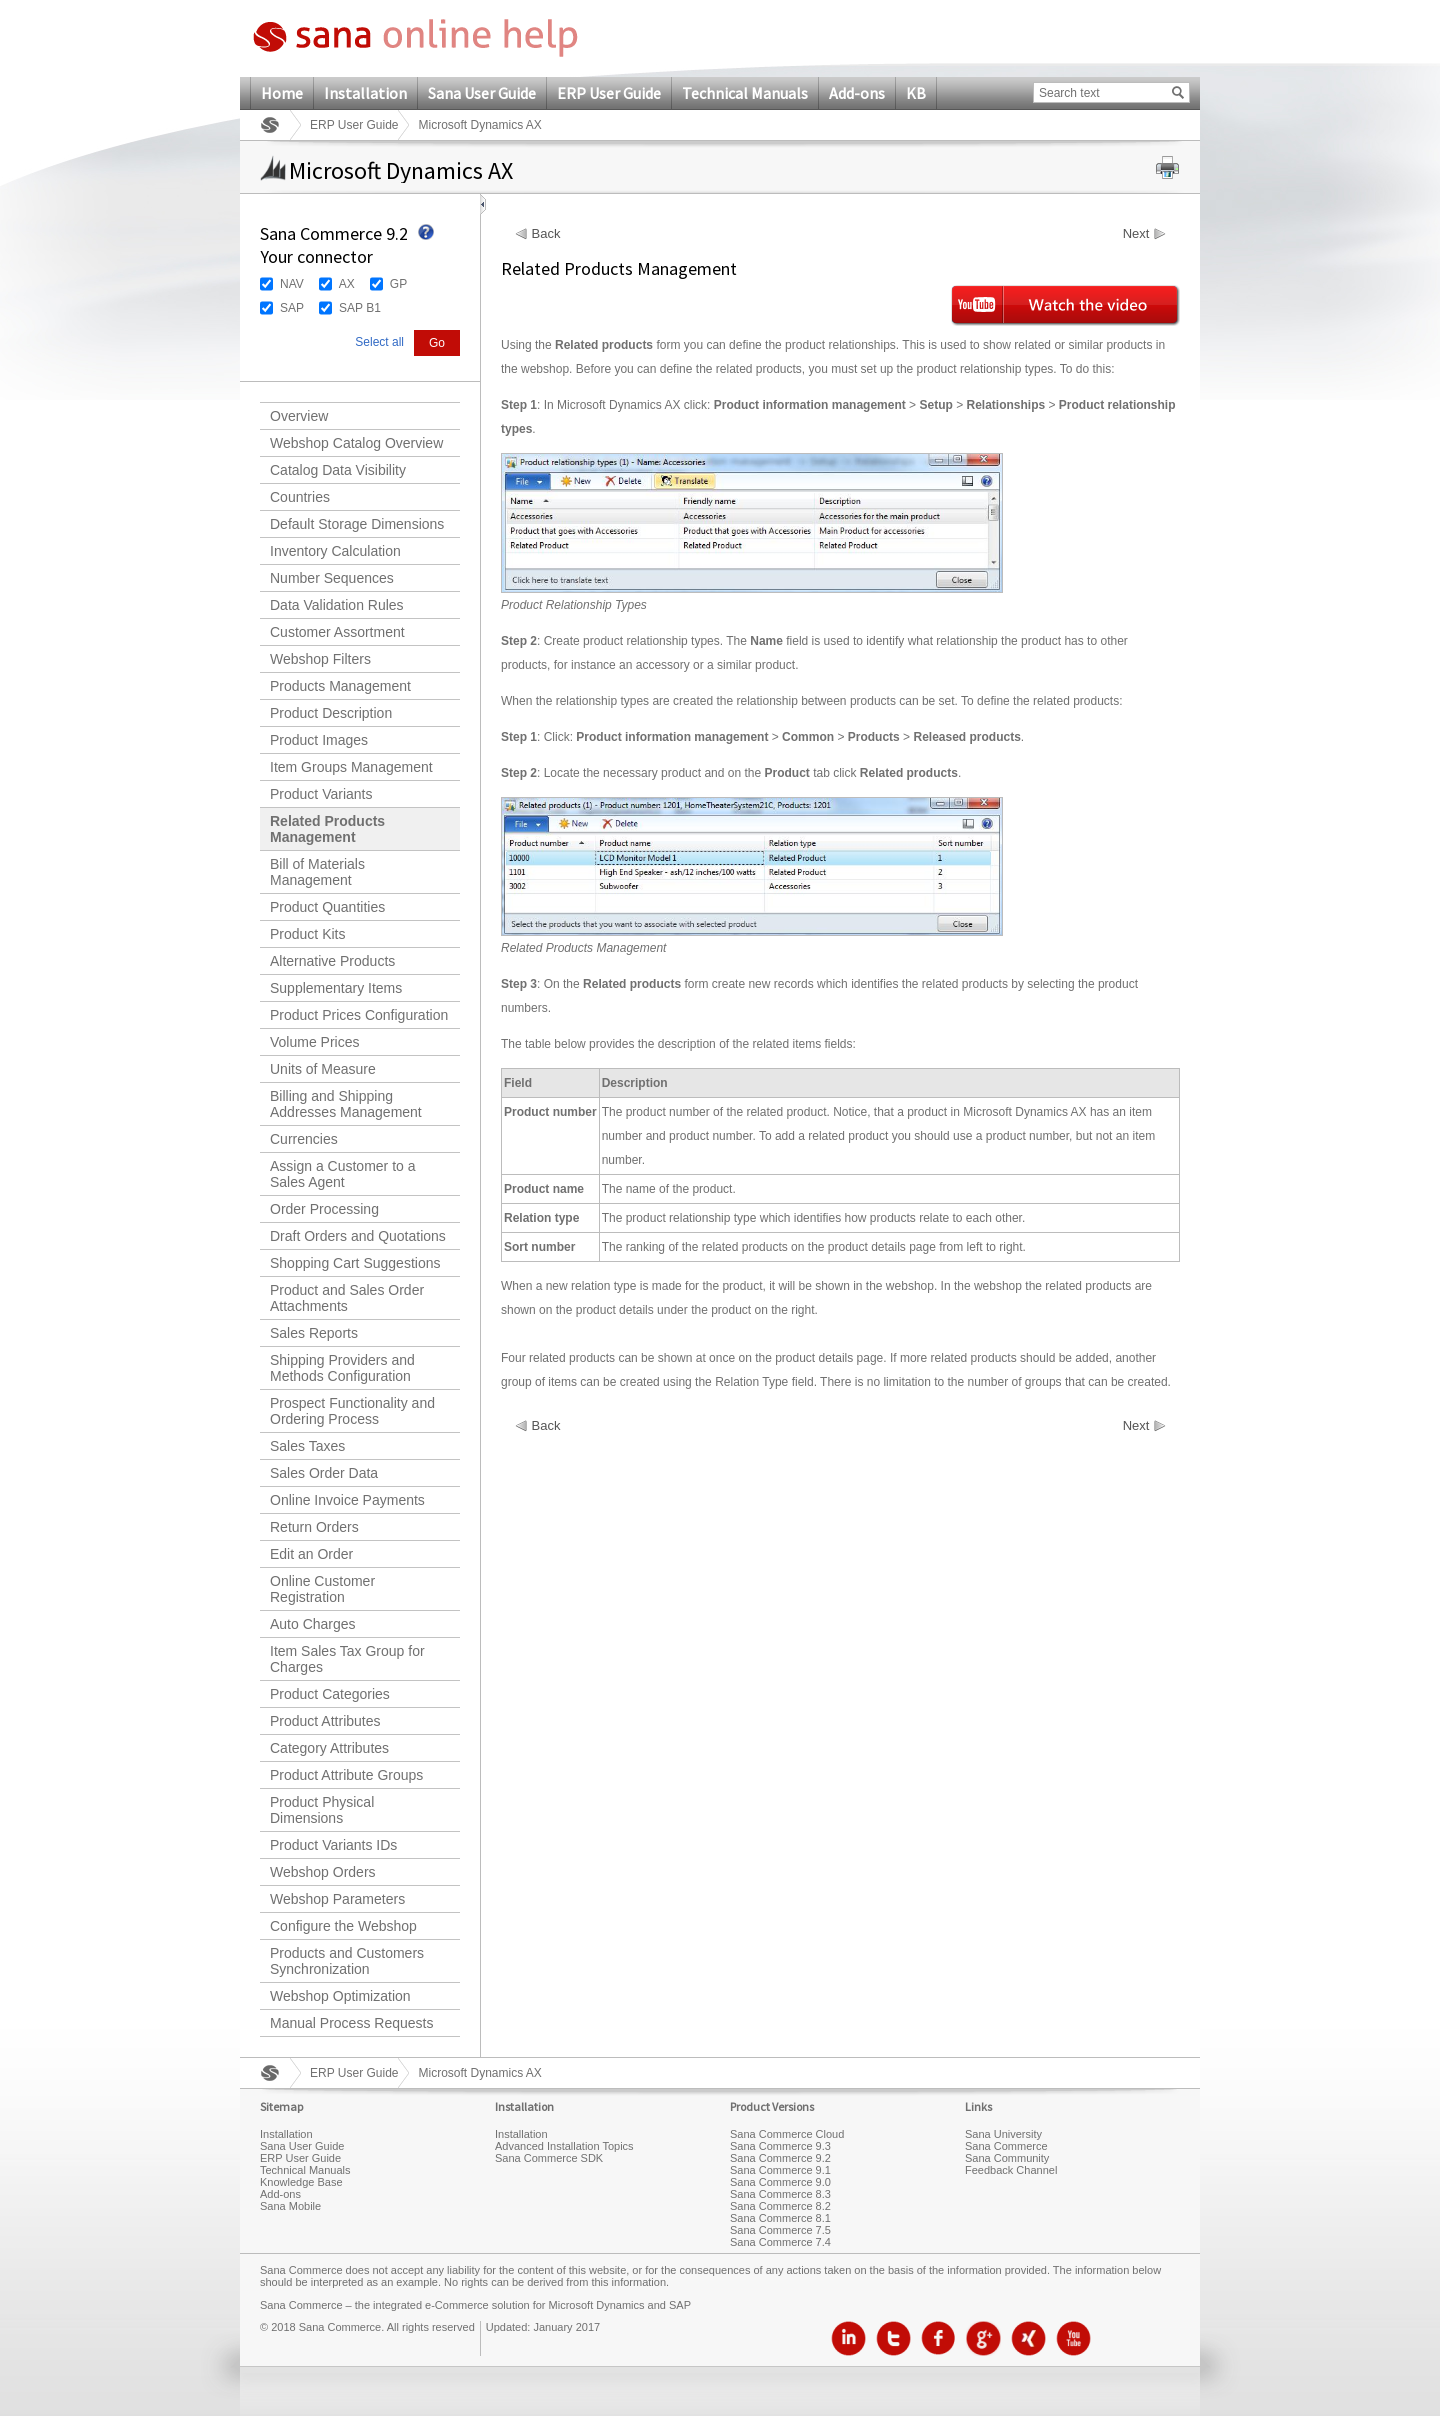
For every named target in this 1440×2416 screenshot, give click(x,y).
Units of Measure (323, 1069)
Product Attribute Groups (346, 1775)
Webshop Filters (320, 659)
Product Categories (330, 1694)
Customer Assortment (337, 632)
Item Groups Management (351, 767)
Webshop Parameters (337, 1899)
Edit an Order (311, 1554)
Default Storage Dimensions (357, 524)
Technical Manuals (745, 93)
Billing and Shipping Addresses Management (346, 1104)
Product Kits (307, 934)
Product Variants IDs (333, 1845)
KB (916, 93)
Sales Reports (314, 1333)
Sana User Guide (482, 93)
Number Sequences (332, 578)
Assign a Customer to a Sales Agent (343, 1174)
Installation (365, 93)
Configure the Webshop (343, 1926)
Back (546, 234)
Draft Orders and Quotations (358, 1236)
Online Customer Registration (322, 1589)
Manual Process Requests (351, 2023)
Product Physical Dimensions (322, 1810)
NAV (292, 284)
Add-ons (857, 93)
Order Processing (324, 1209)
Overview (299, 416)
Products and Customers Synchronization (347, 1961)
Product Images (319, 740)
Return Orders (314, 1527)
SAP (292, 308)
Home (282, 93)
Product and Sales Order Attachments (347, 1298)
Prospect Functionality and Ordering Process (352, 1411)
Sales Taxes (307, 1446)
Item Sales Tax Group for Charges (347, 1659)
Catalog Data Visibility (338, 470)
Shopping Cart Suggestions (355, 1263)
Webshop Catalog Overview (356, 443)
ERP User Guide (609, 93)
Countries (300, 497)
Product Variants (321, 794)
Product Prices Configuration (359, 1015)
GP (398, 284)
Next (1136, 234)
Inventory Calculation (335, 551)
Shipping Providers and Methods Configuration (342, 1368)
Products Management (340, 686)
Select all (379, 342)
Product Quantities (327, 907)
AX (347, 284)
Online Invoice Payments (347, 1500)
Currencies (304, 1139)
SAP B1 (360, 308)
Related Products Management (327, 829)
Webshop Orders (323, 1872)
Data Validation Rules (337, 605)
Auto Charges (313, 1624)
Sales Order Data (324, 1473)
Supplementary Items (336, 988)
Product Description (331, 713)
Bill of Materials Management (317, 872)
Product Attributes (325, 1721)
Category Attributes (329, 1748)
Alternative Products (332, 961)
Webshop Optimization (340, 1996)
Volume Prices (314, 1042)
